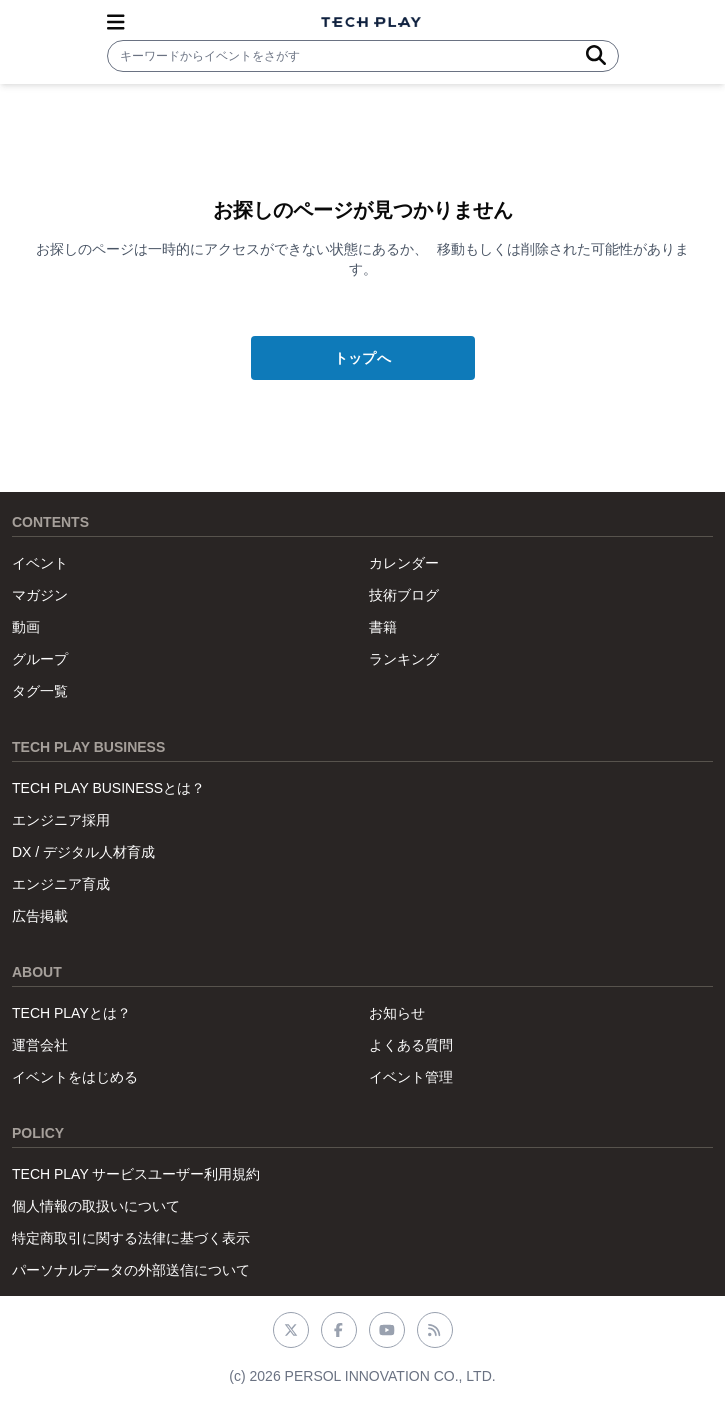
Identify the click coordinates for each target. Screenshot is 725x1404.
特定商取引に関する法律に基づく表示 (131, 1238)
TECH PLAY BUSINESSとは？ (108, 788)
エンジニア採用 (61, 820)
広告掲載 (40, 916)
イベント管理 (411, 1077)
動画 (26, 627)
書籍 (383, 627)
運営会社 (40, 1045)
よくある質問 (411, 1045)
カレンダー (404, 563)
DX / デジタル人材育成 (83, 852)
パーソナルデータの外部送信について (131, 1270)
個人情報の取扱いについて (96, 1206)
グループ (40, 659)
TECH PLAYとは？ (71, 1013)
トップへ (362, 358)
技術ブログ (404, 595)
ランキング (404, 659)
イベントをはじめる (75, 1077)
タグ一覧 (40, 691)
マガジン (40, 595)
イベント (40, 563)
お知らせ (397, 1013)
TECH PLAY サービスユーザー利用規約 (136, 1174)
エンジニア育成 (61, 884)
